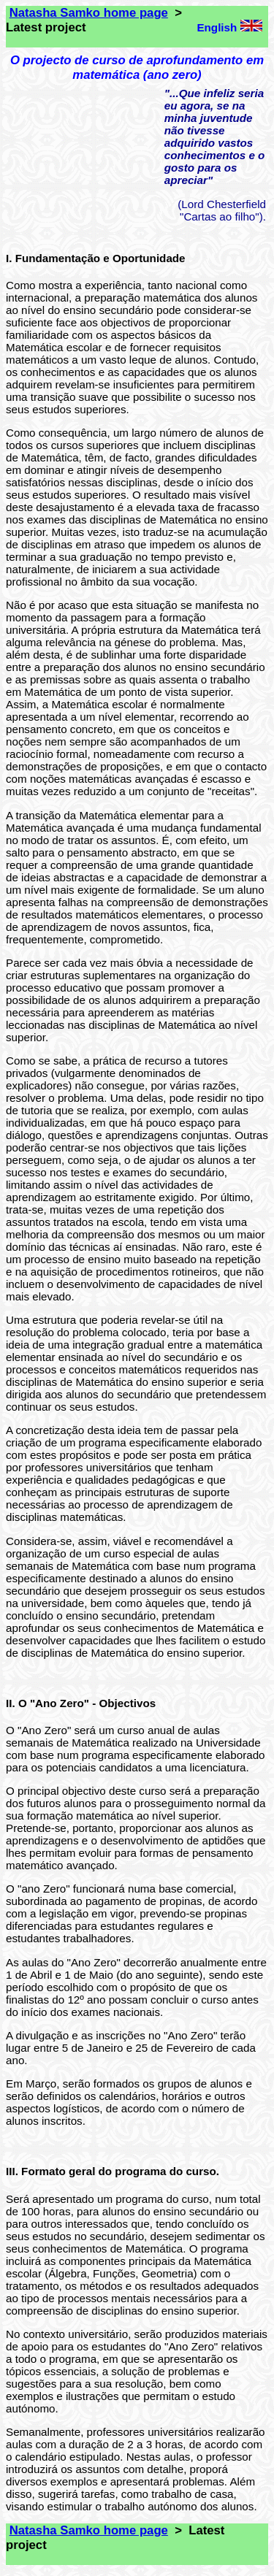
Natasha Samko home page (88, 13)
